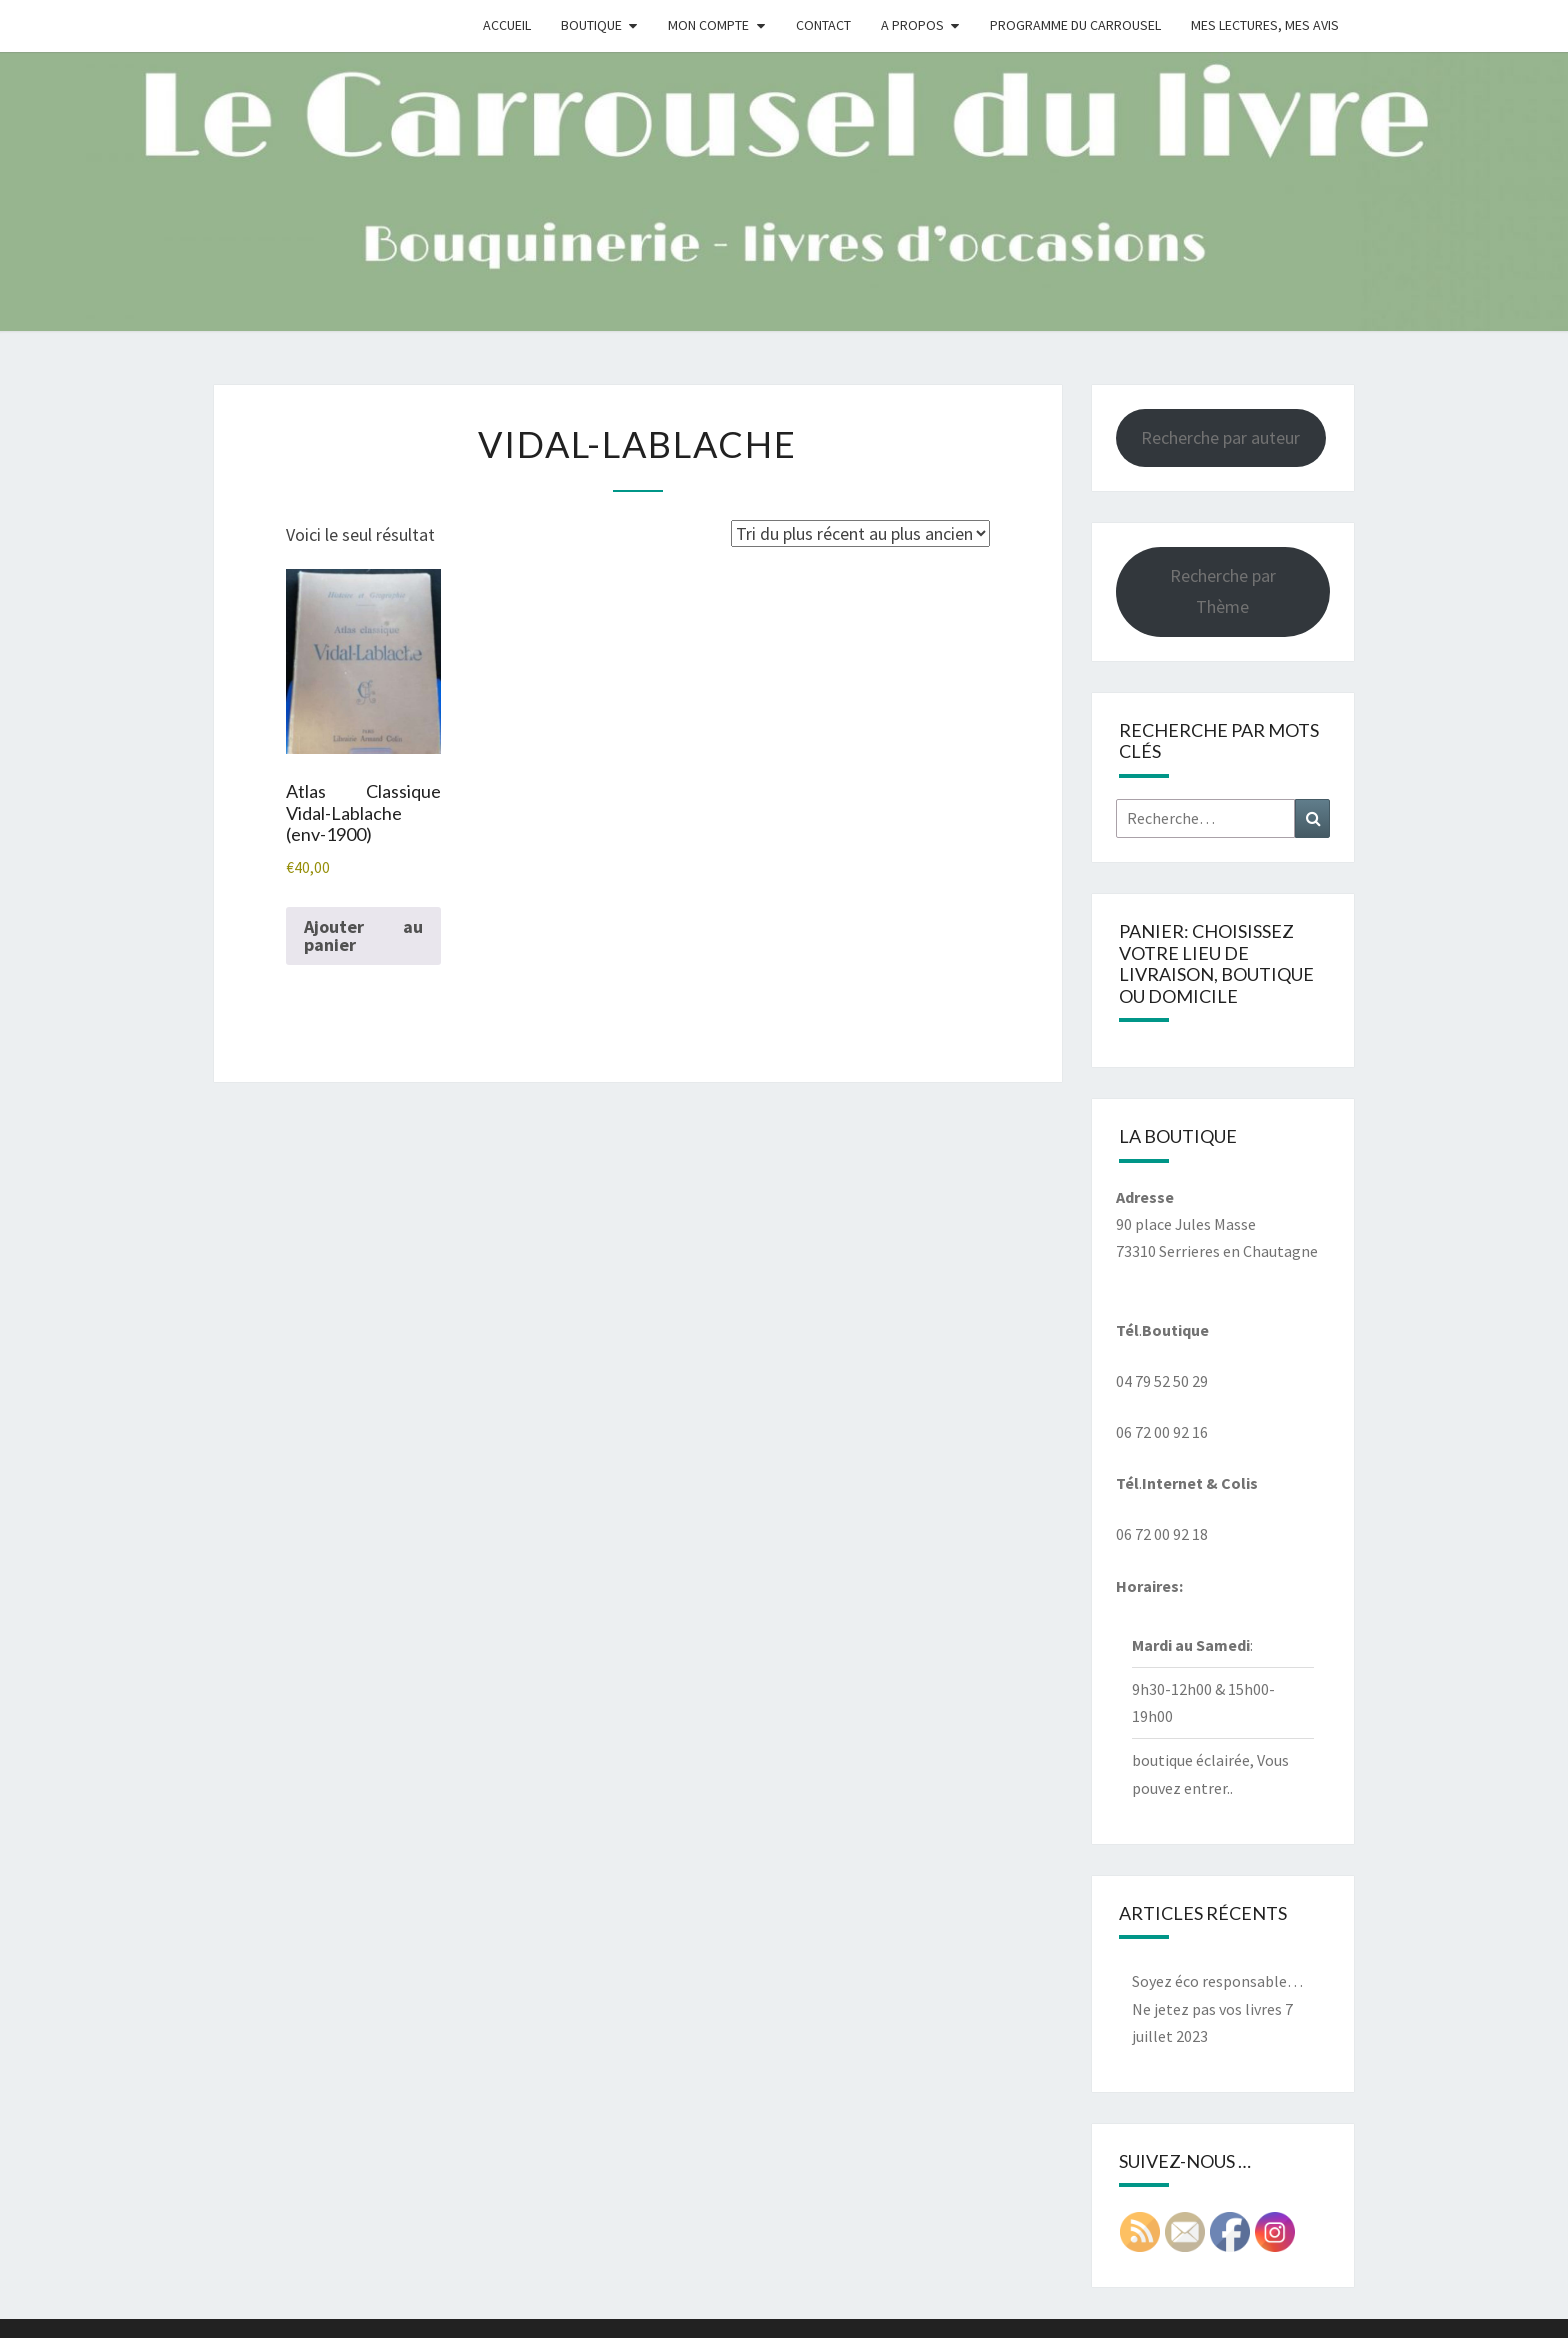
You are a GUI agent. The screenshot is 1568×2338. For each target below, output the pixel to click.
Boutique (591, 25)
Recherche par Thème (1223, 591)
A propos (912, 25)
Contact (823, 25)
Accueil (507, 25)
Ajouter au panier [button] (363, 935)
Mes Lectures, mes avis (1265, 25)
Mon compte (708, 25)
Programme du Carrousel (1075, 25)
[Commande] (860, 533)
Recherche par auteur (1220, 437)
